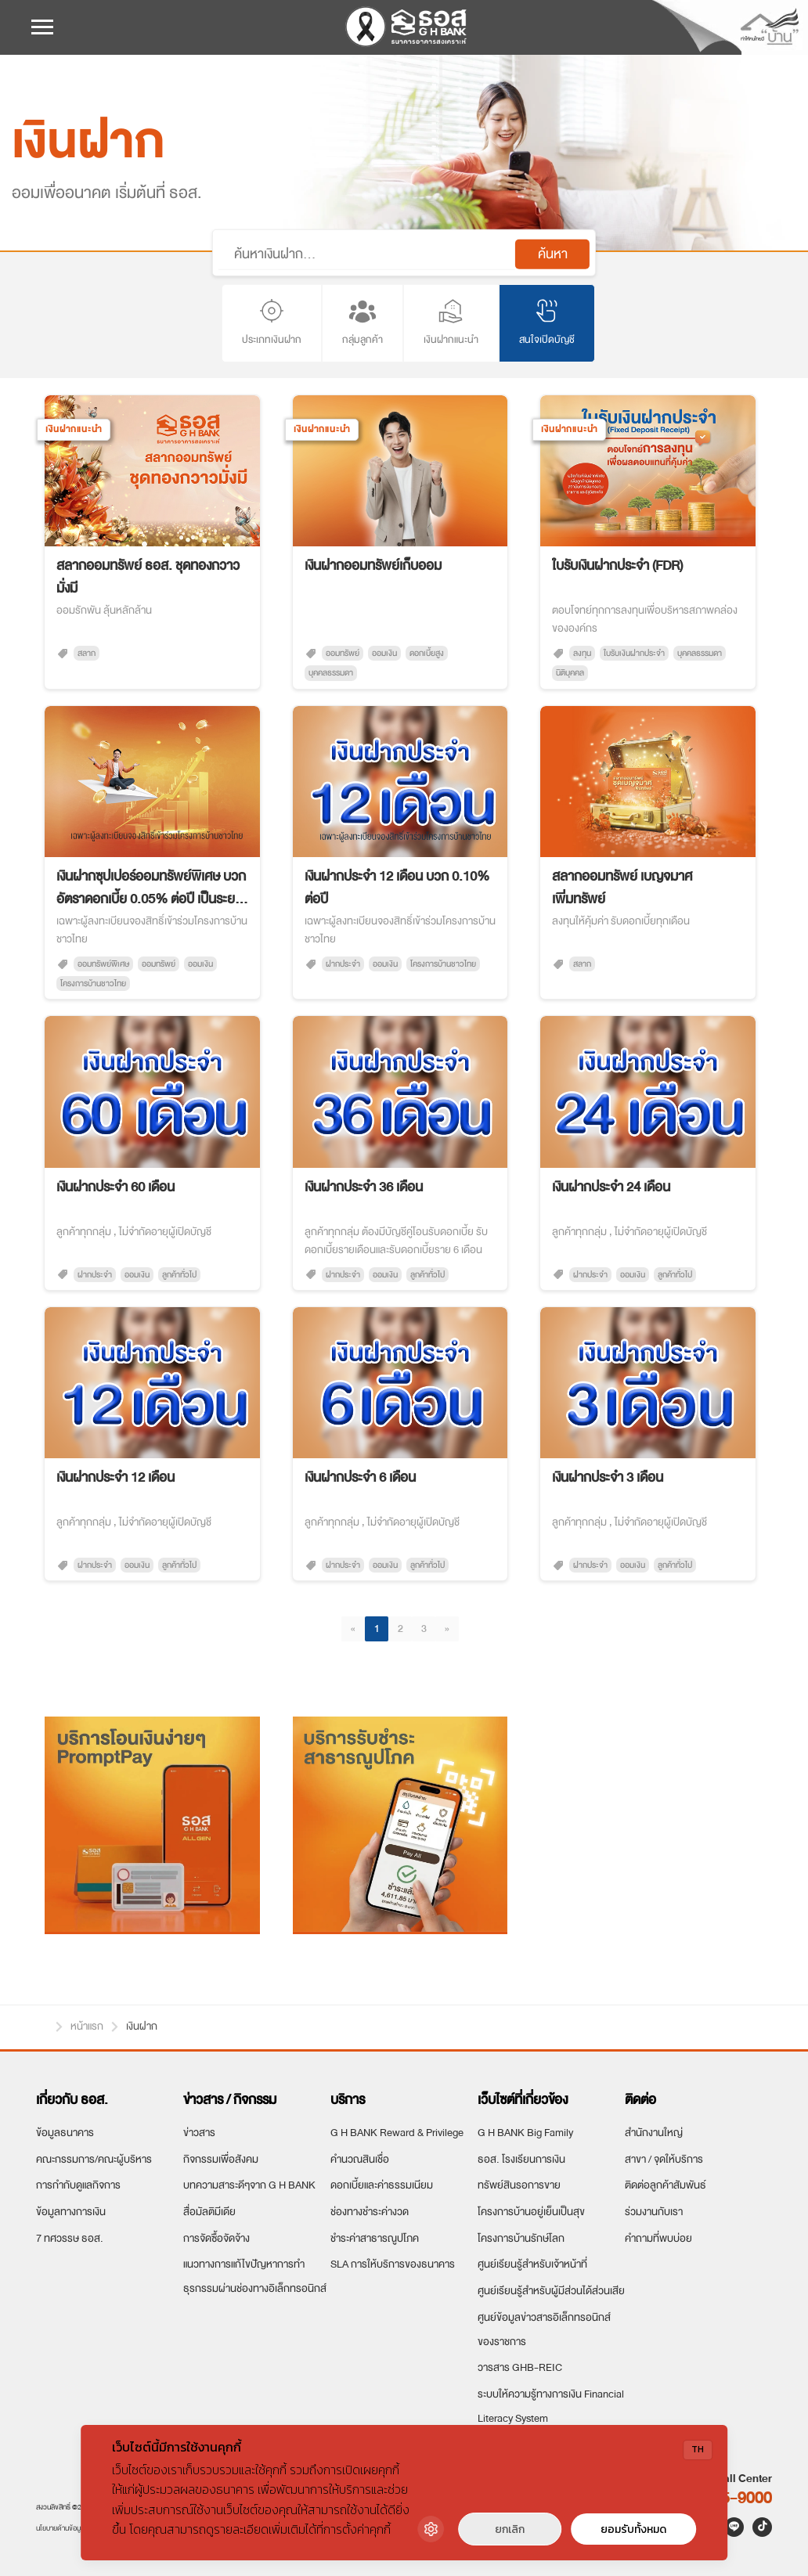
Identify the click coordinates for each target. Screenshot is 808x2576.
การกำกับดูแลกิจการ (78, 2185)
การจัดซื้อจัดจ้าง (216, 2238)
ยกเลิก (510, 2529)
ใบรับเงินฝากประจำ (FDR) (617, 565)
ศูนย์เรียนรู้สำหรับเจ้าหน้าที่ (532, 2264)
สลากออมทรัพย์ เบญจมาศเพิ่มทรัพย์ (622, 887)
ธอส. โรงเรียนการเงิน (521, 2159)
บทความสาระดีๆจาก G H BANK (249, 2185)
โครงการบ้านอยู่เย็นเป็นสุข (531, 2212)
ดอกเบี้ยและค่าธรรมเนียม (381, 2185)
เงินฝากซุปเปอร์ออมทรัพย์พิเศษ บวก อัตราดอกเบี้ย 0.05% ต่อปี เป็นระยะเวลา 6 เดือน (151, 887)
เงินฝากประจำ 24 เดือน (611, 1187)
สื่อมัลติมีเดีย (209, 2212)
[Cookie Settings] (430, 2529)
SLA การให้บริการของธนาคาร (392, 2264)
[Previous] (353, 1628)
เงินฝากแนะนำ (451, 322)
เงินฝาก (141, 2026)
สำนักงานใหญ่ (654, 2133)
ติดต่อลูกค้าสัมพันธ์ (665, 2185)
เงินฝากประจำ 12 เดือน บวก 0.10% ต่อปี (397, 887)
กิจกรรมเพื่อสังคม (220, 2159)
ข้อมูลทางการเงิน (71, 2212)
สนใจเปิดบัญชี (547, 322)
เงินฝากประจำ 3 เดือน (607, 1477)
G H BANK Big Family (525, 2133)
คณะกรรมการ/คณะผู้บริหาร (94, 2159)
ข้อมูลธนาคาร (65, 2133)
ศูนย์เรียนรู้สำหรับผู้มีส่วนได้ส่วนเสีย (551, 2291)
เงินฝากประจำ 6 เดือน (360, 1477)
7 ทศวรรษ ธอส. (69, 2238)
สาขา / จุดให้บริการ (664, 2159)
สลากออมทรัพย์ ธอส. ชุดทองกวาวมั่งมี (148, 577)
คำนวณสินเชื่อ (359, 2159)
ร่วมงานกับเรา (654, 2212)
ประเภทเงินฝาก (271, 322)
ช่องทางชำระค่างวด (369, 2212)
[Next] (447, 1628)
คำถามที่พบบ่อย (658, 2238)
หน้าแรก (42, 2023)
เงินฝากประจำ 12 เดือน (115, 1477)
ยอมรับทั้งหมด (633, 2529)
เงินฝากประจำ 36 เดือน (364, 1187)
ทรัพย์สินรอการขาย (519, 2185)
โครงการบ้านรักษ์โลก (521, 2238)
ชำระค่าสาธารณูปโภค (374, 2238)
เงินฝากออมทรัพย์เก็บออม (373, 565)
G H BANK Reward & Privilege (397, 2133)
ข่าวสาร (199, 2133)
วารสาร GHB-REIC (520, 2367)
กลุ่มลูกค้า (362, 322)
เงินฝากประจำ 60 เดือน (115, 1187)
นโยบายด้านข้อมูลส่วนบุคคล (75, 2528)
